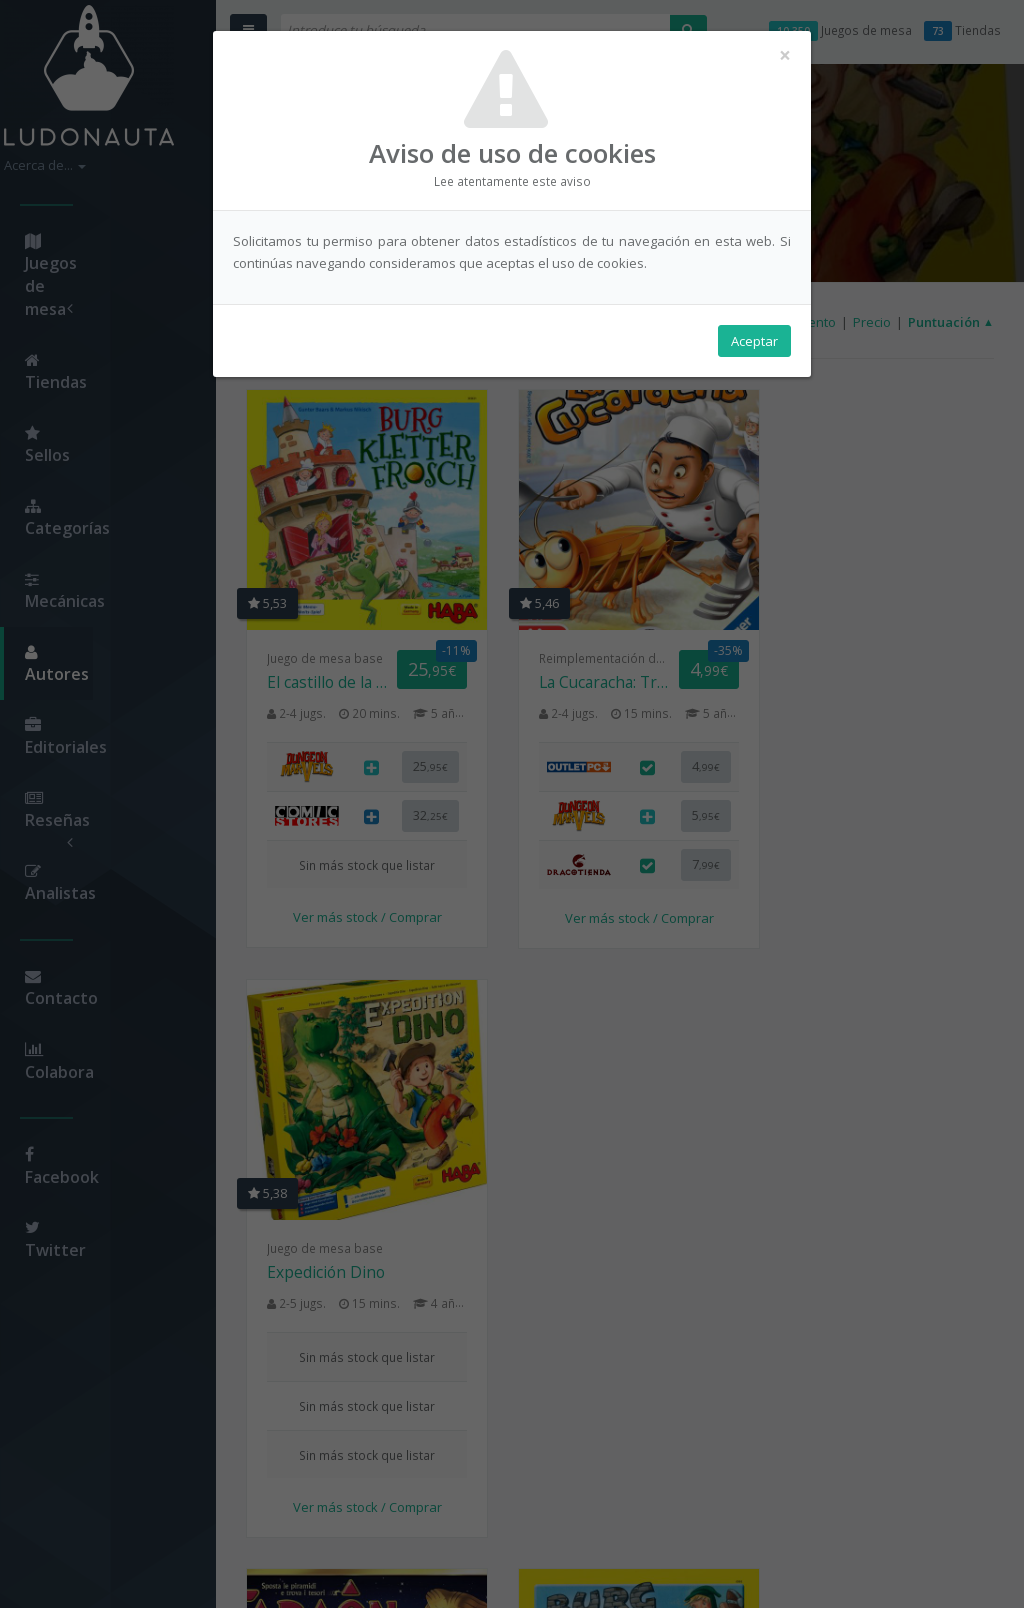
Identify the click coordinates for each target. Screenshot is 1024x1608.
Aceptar (754, 341)
